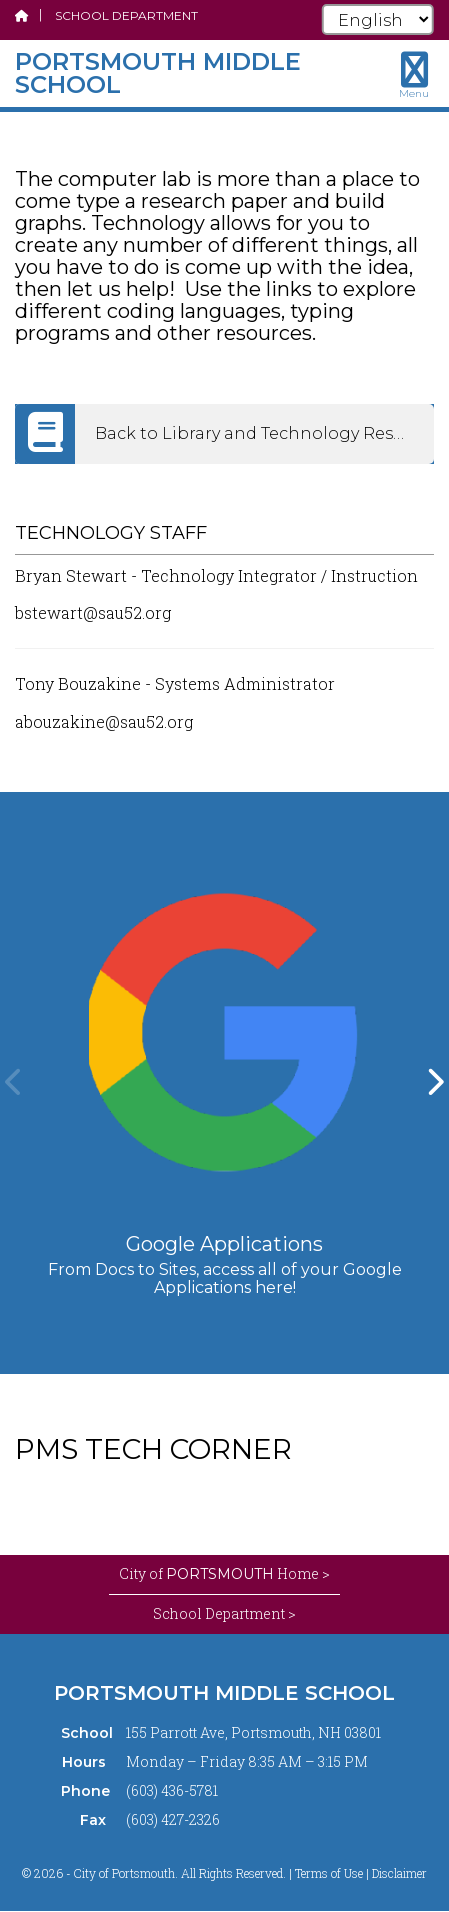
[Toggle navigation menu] (414, 75)
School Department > (224, 1613)
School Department (126, 15)
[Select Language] (378, 19)
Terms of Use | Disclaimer (361, 1873)
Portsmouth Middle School (224, 1693)
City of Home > (224, 1574)
